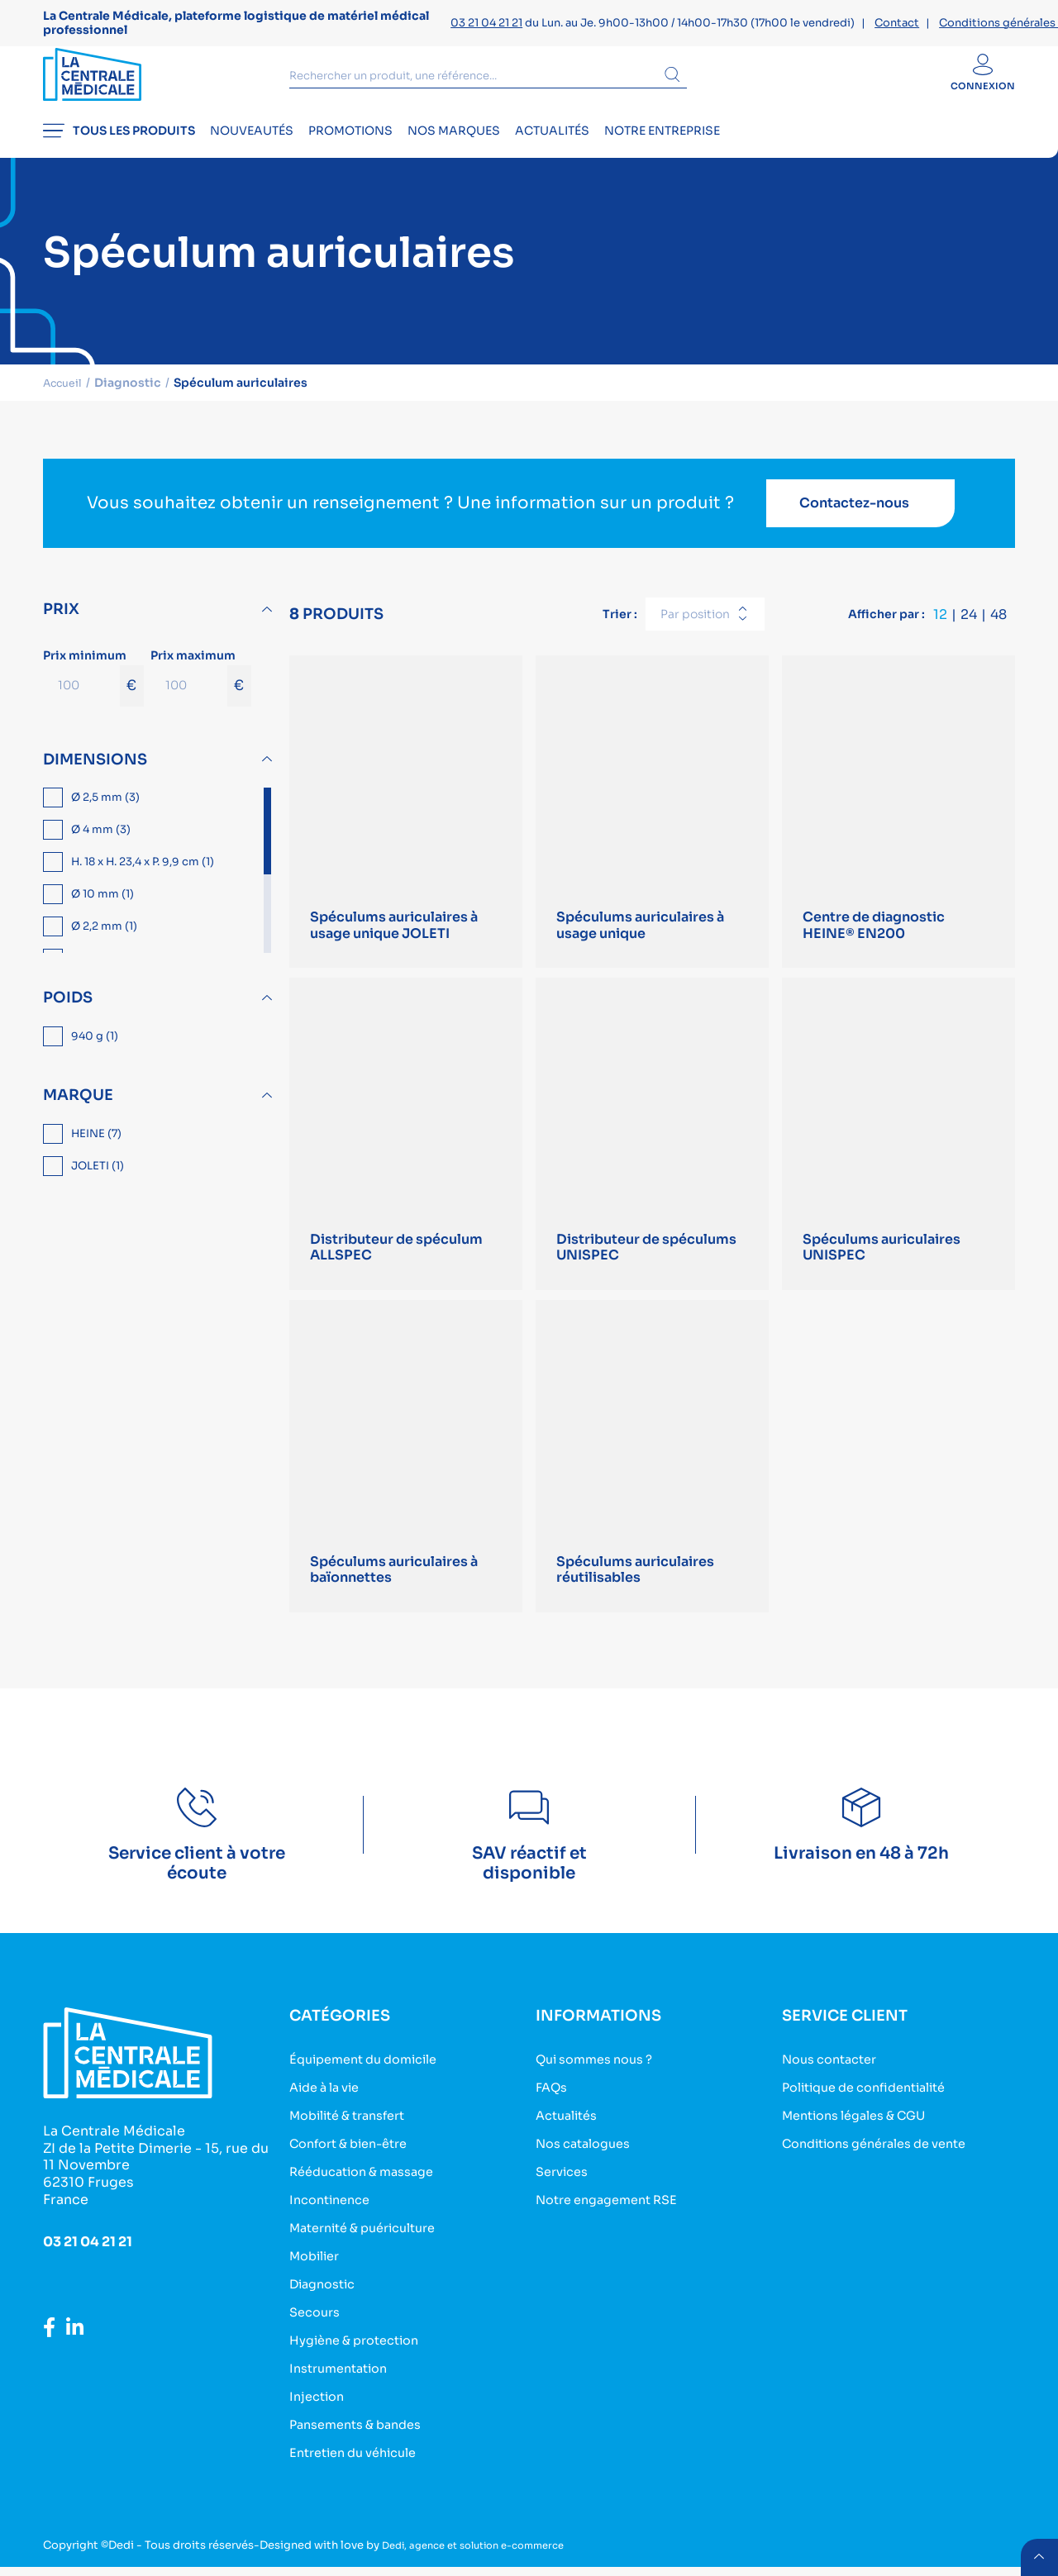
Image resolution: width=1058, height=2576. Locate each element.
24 (968, 622)
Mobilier (317, 2271)
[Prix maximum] (188, 693)
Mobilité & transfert (355, 2135)
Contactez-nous (854, 511)
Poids (68, 1006)
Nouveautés (270, 145)
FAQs (553, 2108)
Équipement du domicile (372, 2080)
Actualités (625, 145)
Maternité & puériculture (372, 2244)
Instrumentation (343, 2380)
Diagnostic (326, 2298)
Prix (61, 617)
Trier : (620, 621)
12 (940, 622)
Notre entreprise (753, 145)
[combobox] (705, 622)
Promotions (387, 145)
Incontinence (334, 2217)
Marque (78, 1102)
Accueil (66, 390)
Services (565, 2189)
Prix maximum (200, 684)
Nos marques (508, 145)
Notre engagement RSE (615, 2217)
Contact (897, 23)
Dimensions (95, 767)
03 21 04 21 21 (486, 23)
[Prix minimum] (81, 693)
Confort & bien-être (356, 2162)
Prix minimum (93, 684)
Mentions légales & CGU (864, 2135)
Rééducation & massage (369, 2189)
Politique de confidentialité (874, 2108)
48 (998, 622)
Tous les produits (119, 145)
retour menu (1036, 2554)
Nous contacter (835, 2080)
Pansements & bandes (362, 2435)
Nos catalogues (589, 2162)
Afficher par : (886, 621)
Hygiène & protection (362, 2353)
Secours (317, 2326)
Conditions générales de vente (886, 2162)
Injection (319, 2407)
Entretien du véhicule (361, 2462)
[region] (159, 878)
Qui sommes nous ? (601, 2080)
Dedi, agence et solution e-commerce (485, 2554)
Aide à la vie (329, 2108)
